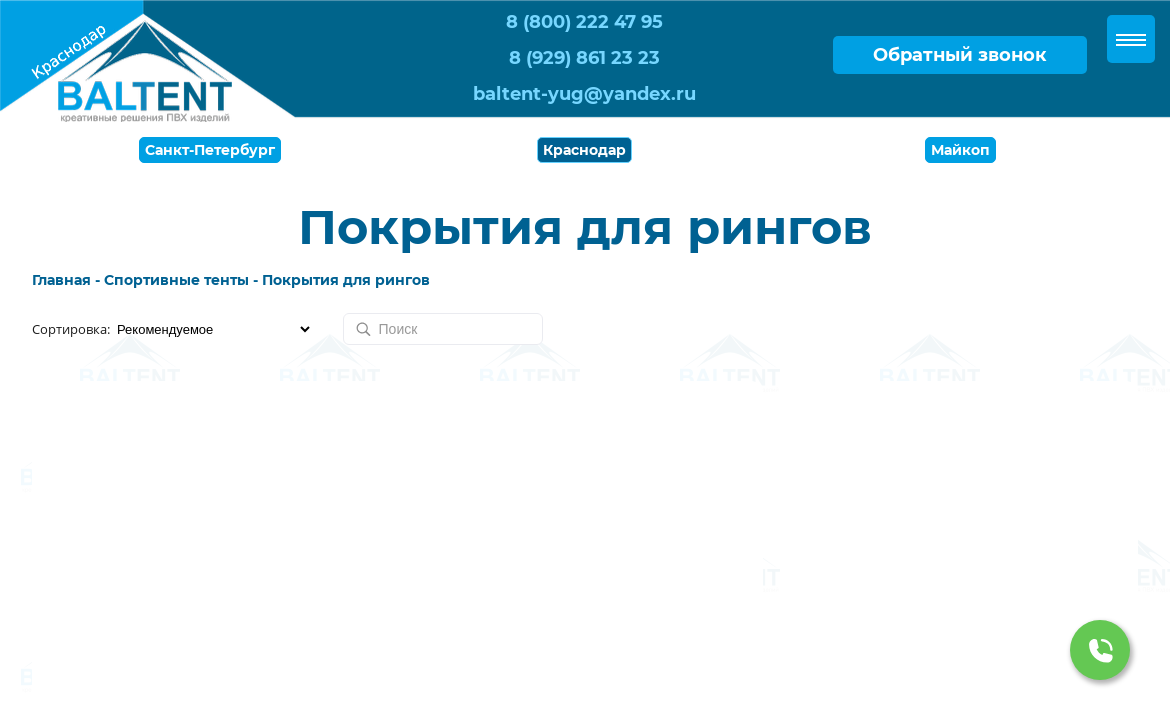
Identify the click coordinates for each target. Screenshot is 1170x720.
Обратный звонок (960, 55)
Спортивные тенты (176, 280)
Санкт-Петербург (210, 150)
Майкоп (960, 150)
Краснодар (584, 150)
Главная (61, 280)
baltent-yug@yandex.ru (584, 94)
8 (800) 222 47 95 (584, 22)
